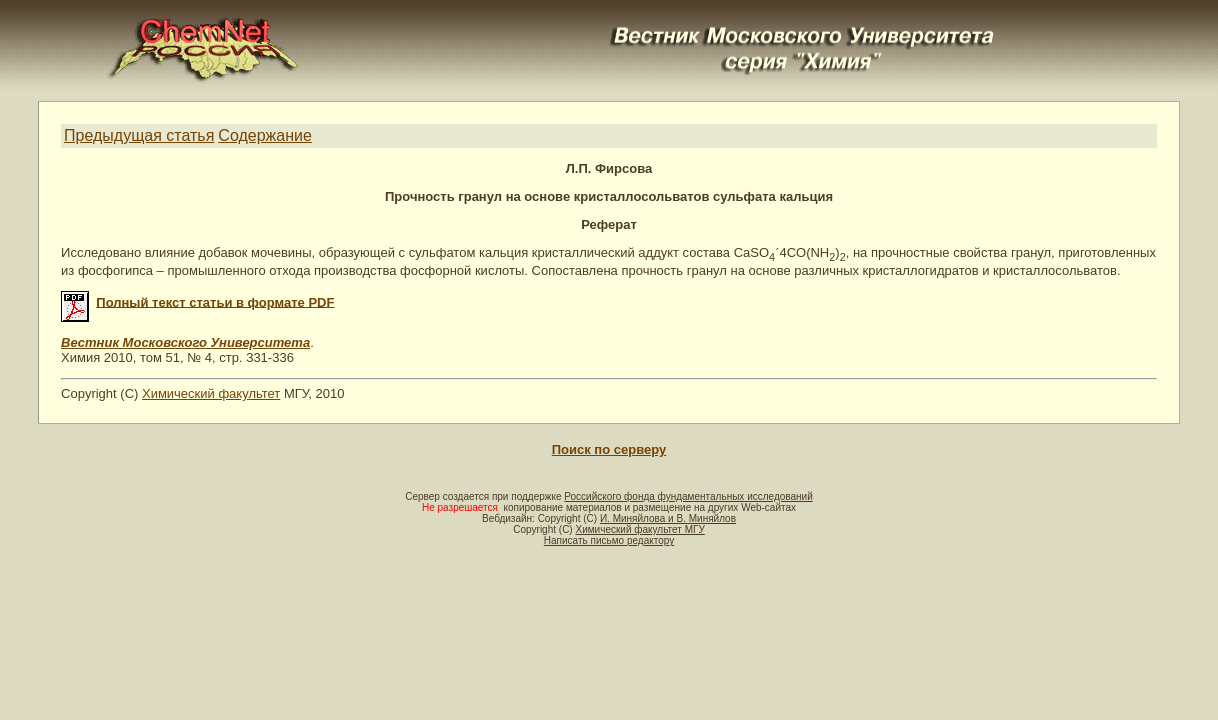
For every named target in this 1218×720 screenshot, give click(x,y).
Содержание (265, 135)
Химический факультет (211, 393)
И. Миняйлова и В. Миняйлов (668, 518)
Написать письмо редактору (609, 540)
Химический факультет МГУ (639, 529)
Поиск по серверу (609, 449)
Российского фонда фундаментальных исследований (688, 496)
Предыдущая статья (139, 135)
